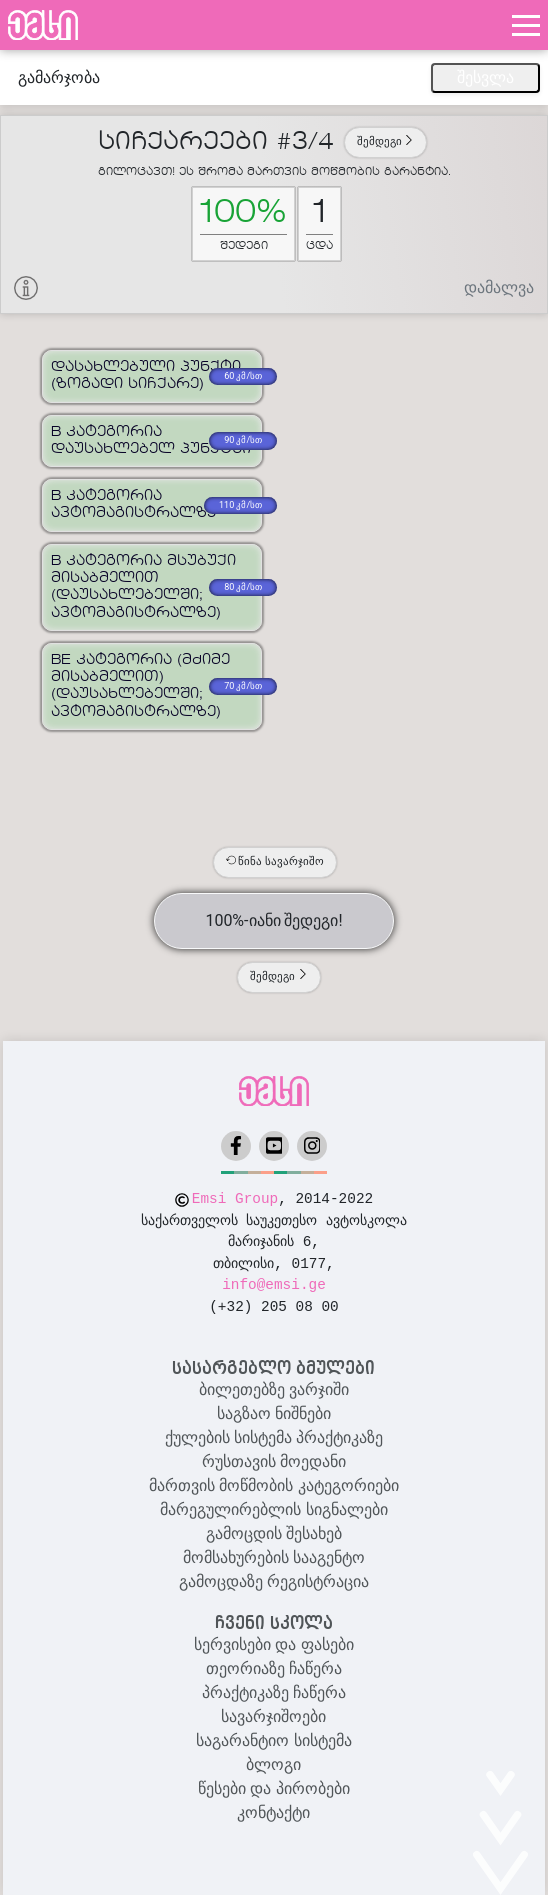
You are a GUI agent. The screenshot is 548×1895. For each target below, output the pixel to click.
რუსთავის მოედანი (274, 1461)
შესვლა (485, 77)
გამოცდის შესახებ (274, 1533)
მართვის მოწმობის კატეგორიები (274, 1485)
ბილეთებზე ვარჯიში (274, 1389)
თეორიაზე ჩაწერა (274, 1668)
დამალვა (499, 287)
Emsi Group (235, 1199)
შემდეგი (386, 141)
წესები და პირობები (274, 1788)
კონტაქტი (273, 1812)
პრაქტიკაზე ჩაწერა (274, 1692)
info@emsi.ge (274, 1285)
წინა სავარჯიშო (275, 861)
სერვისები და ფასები (274, 1644)
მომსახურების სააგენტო (274, 1557)
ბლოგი (273, 1764)
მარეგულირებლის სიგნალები (273, 1509)
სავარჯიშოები (273, 1716)
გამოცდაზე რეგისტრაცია (274, 1581)
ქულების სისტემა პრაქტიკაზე (274, 1437)
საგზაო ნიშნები (274, 1413)
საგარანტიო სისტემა (273, 1740)
